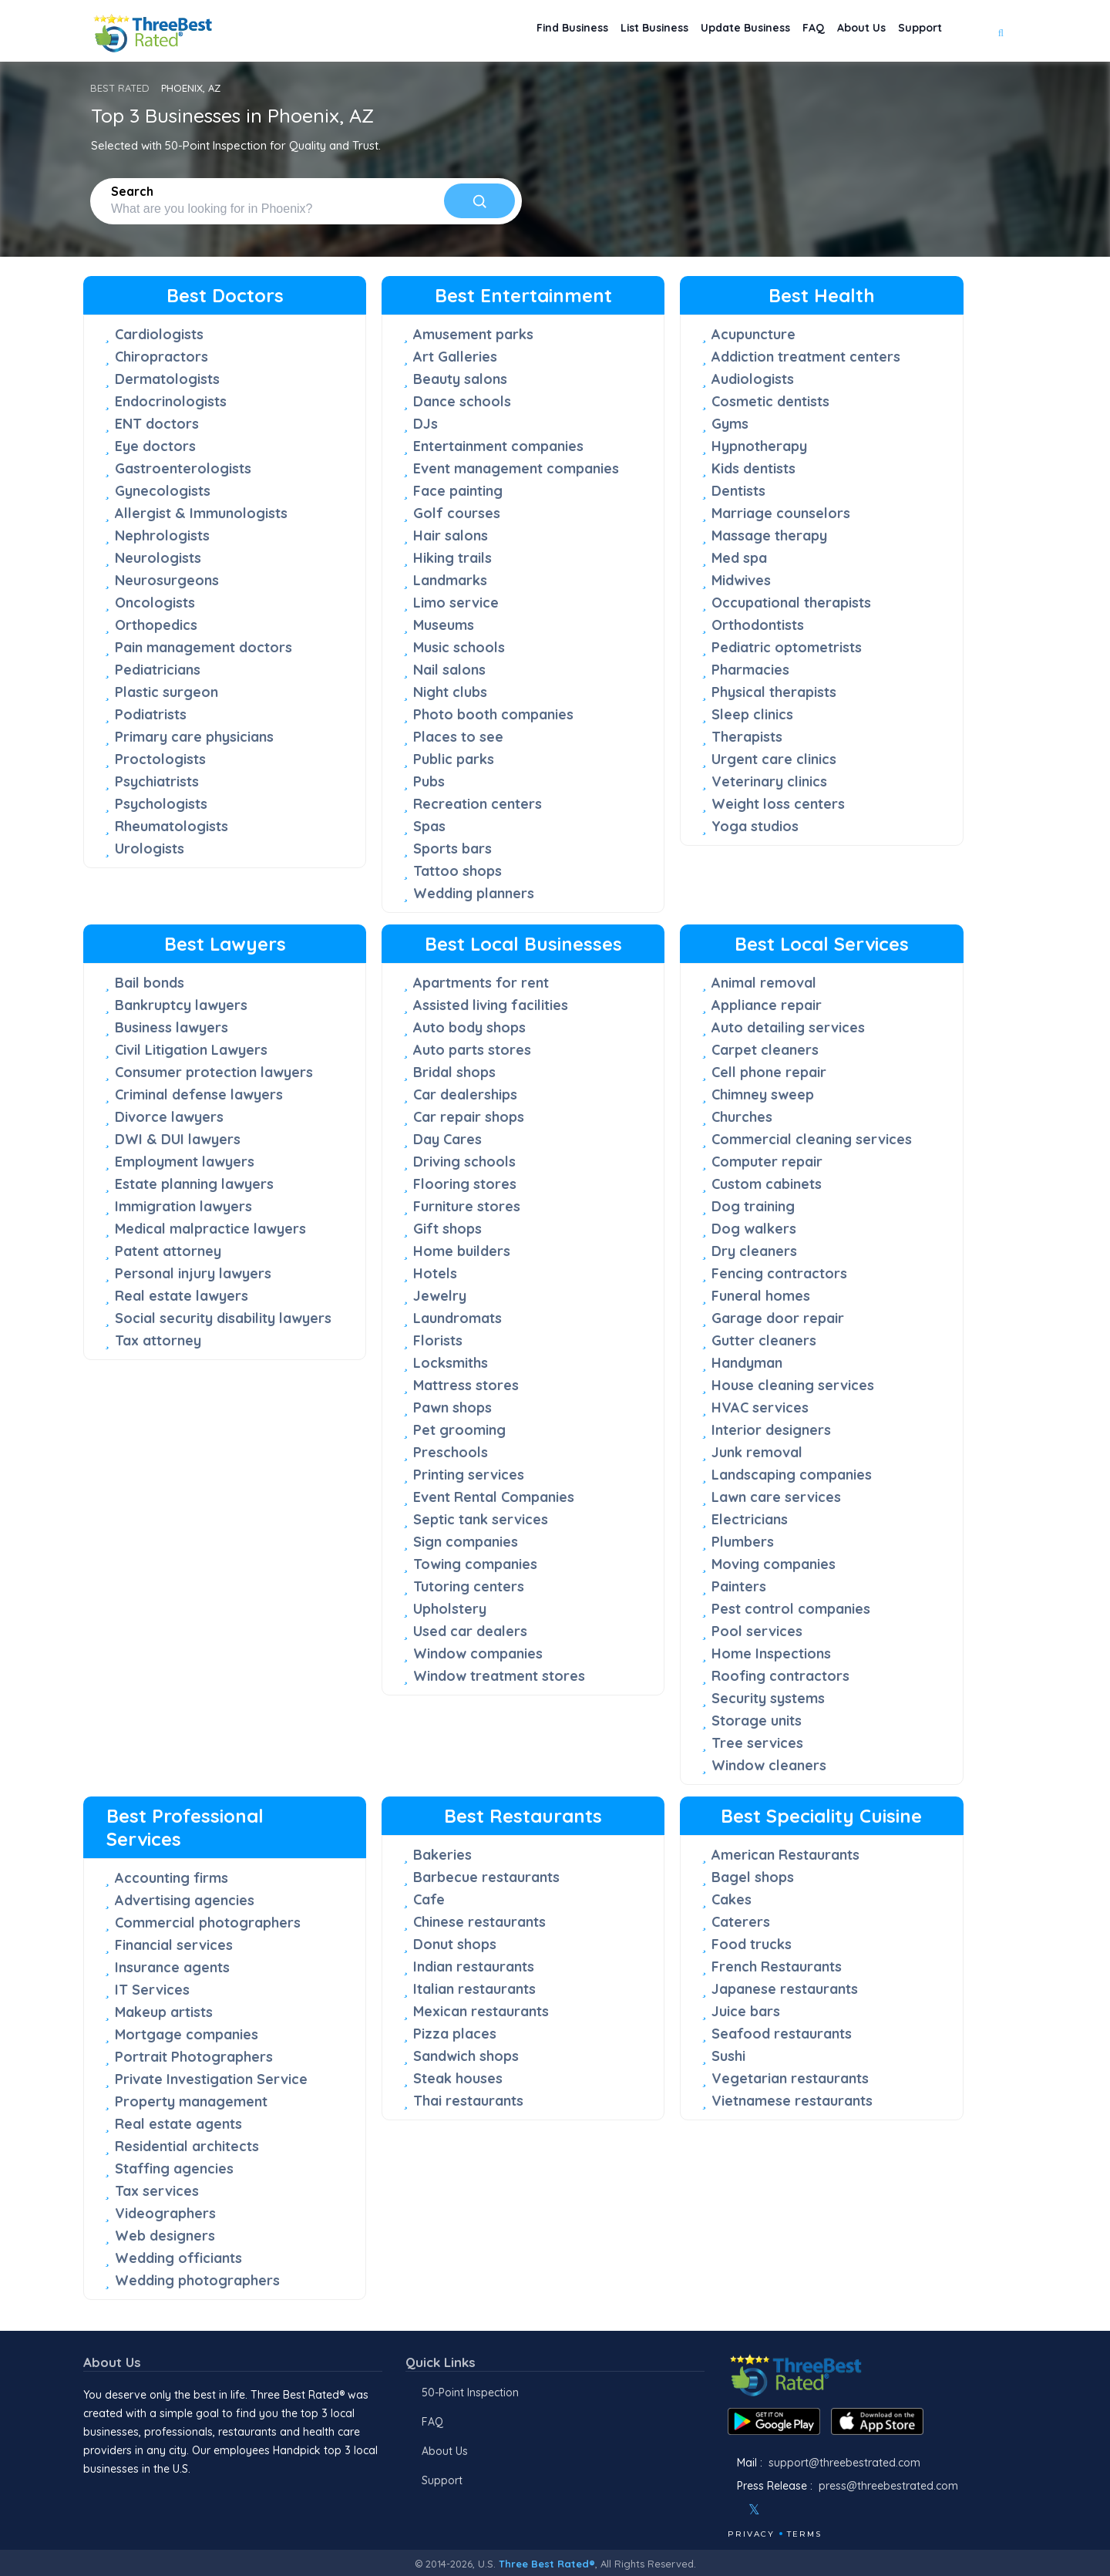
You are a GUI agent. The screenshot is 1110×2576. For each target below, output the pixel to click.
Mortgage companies (186, 2034)
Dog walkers (753, 1228)
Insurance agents (172, 1967)
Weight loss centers (778, 804)
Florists (437, 1340)
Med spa (739, 558)
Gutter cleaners (763, 1340)
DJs (425, 424)
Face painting (458, 491)
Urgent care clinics (773, 759)
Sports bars (452, 848)
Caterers (740, 1922)
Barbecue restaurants (486, 1877)
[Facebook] (729, 2509)
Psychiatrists (157, 781)
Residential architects (187, 2146)
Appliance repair (766, 1005)
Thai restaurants (468, 2101)
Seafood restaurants (781, 2033)
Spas (429, 826)
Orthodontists (757, 625)
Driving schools (464, 1161)
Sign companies (465, 1542)
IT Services (152, 1990)
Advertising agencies (184, 1900)
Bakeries (442, 1855)
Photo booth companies (493, 714)
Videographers (165, 2213)
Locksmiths (450, 1363)
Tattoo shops (457, 871)
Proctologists (160, 759)
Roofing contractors (780, 1676)
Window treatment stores (499, 1676)
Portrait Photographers (194, 2057)
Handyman (746, 1363)
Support (915, 31)
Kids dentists (753, 468)
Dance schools (462, 401)
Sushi (728, 2056)
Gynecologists (162, 491)
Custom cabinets (766, 1184)
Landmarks (450, 580)
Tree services (757, 1743)
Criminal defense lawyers (199, 1094)
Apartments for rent (481, 983)
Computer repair (766, 1161)
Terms (804, 2534)
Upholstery (449, 1609)
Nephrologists (162, 535)
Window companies (478, 1653)
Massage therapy (769, 535)
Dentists (738, 491)
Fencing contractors (779, 1273)
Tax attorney (158, 1340)
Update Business (711, 31)
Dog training (753, 1206)
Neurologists (158, 558)
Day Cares (447, 1139)
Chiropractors (161, 356)
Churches (741, 1117)
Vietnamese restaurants (792, 2101)
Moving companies (773, 1564)
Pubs (429, 781)
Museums (443, 625)
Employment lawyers (184, 1161)
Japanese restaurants (784, 1989)
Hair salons (450, 535)
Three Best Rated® (547, 2563)
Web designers (165, 2235)
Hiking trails (452, 558)
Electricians (749, 1519)
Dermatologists (167, 379)
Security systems (768, 1698)
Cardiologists (159, 334)
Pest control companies (790, 1609)
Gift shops (447, 1228)
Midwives (741, 580)
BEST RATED (120, 88)
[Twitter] (754, 2509)
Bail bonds (149, 983)
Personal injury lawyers (193, 1273)
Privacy (751, 2534)
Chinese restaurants (479, 1922)
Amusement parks (473, 334)
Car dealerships (465, 1094)
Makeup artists (164, 2012)
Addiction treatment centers (805, 356)
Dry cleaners (754, 1251)
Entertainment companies (498, 446)
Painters (738, 1586)
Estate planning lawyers (194, 1184)
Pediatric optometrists (786, 647)
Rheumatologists (171, 826)
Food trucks (751, 1944)
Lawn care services (776, 1497)
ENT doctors (157, 424)
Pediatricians (157, 670)
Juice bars (745, 2011)
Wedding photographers (197, 2280)
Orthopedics (156, 625)
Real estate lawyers (181, 1296)
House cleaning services (792, 1385)
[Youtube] (800, 2509)
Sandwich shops (466, 2056)
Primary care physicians (194, 737)
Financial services (174, 1945)
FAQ (790, 31)
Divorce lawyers (169, 1117)
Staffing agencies (174, 2168)
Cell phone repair (768, 1072)
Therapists (746, 737)
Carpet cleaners (765, 1050)
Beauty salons (460, 379)
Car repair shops (468, 1117)
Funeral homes (760, 1296)
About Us (847, 31)
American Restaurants (785, 1855)
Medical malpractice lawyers (210, 1228)
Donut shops (454, 1944)
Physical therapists (773, 692)
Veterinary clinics (769, 781)
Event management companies (516, 468)
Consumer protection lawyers (214, 1072)
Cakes (731, 1899)
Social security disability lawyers (223, 1318)
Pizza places (454, 2033)
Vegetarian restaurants (790, 2078)
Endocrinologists (171, 401)
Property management (191, 2101)
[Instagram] (779, 2509)
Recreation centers (477, 804)
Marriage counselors (780, 513)
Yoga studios (755, 826)
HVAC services (760, 1407)
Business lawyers (171, 1027)
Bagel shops (752, 1877)
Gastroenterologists (183, 468)
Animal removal (763, 983)
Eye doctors (155, 446)
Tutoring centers (468, 1586)
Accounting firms (171, 1878)
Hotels (435, 1273)
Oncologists (155, 602)
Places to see (458, 737)
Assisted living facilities (490, 1005)
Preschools (450, 1452)
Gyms (729, 424)
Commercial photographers (208, 1922)
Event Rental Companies (493, 1497)
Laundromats (457, 1318)
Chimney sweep (762, 1094)
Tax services (157, 2191)
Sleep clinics (752, 714)
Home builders (461, 1251)
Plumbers (742, 1542)
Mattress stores (466, 1385)
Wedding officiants (178, 2258)
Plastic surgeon (166, 692)
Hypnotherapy (759, 446)
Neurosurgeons (167, 580)
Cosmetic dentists (770, 401)
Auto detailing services (788, 1027)
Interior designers (771, 1430)
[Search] (479, 201)
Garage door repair (777, 1318)
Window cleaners (768, 1765)
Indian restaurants (473, 1966)
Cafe (429, 1899)
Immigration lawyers (183, 1206)
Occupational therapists (791, 602)
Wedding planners (473, 893)
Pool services (756, 1631)
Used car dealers (470, 1631)
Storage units (756, 1720)
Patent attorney (168, 1251)
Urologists (149, 848)
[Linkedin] (820, 2509)
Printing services (468, 1474)
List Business (607, 31)
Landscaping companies (791, 1474)
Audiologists (752, 379)
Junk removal (756, 1452)
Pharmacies (750, 670)
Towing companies (475, 1564)
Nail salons (449, 670)
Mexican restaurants (481, 2011)
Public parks (453, 759)
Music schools (459, 647)
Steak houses (458, 2078)
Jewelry (439, 1296)
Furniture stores (466, 1206)
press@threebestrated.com (888, 2486)
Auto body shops (469, 1027)
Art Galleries (455, 356)
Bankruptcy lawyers (181, 1005)
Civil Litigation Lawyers (191, 1050)
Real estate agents (178, 2124)
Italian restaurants (474, 1989)
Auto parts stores (472, 1050)
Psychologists (161, 804)
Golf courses (456, 513)
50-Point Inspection (470, 2392)
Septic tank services (480, 1519)
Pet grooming (459, 1430)
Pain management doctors (203, 647)
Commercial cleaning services (811, 1139)
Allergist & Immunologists (201, 513)
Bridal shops (454, 1072)
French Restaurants (776, 1966)
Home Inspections (771, 1653)
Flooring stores (464, 1184)
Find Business (511, 31)
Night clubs (450, 692)
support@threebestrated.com (844, 2463)
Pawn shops (452, 1407)
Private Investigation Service (211, 2079)
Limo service (456, 602)
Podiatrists (151, 714)
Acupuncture (753, 334)
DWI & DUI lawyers (177, 1139)
